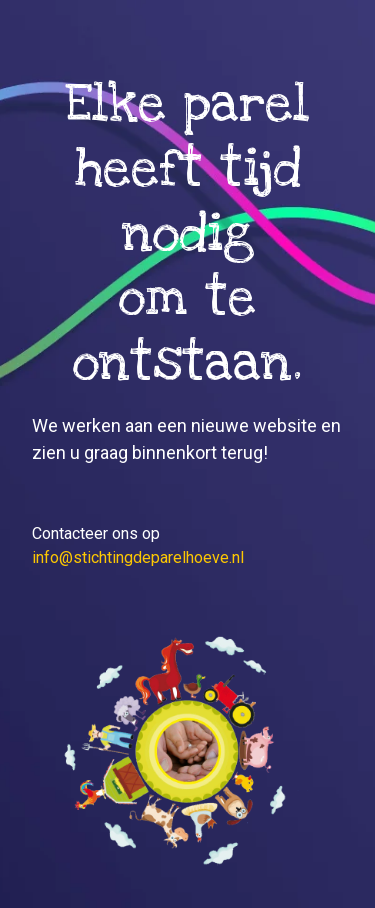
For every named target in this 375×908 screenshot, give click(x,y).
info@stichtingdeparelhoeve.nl (138, 557)
